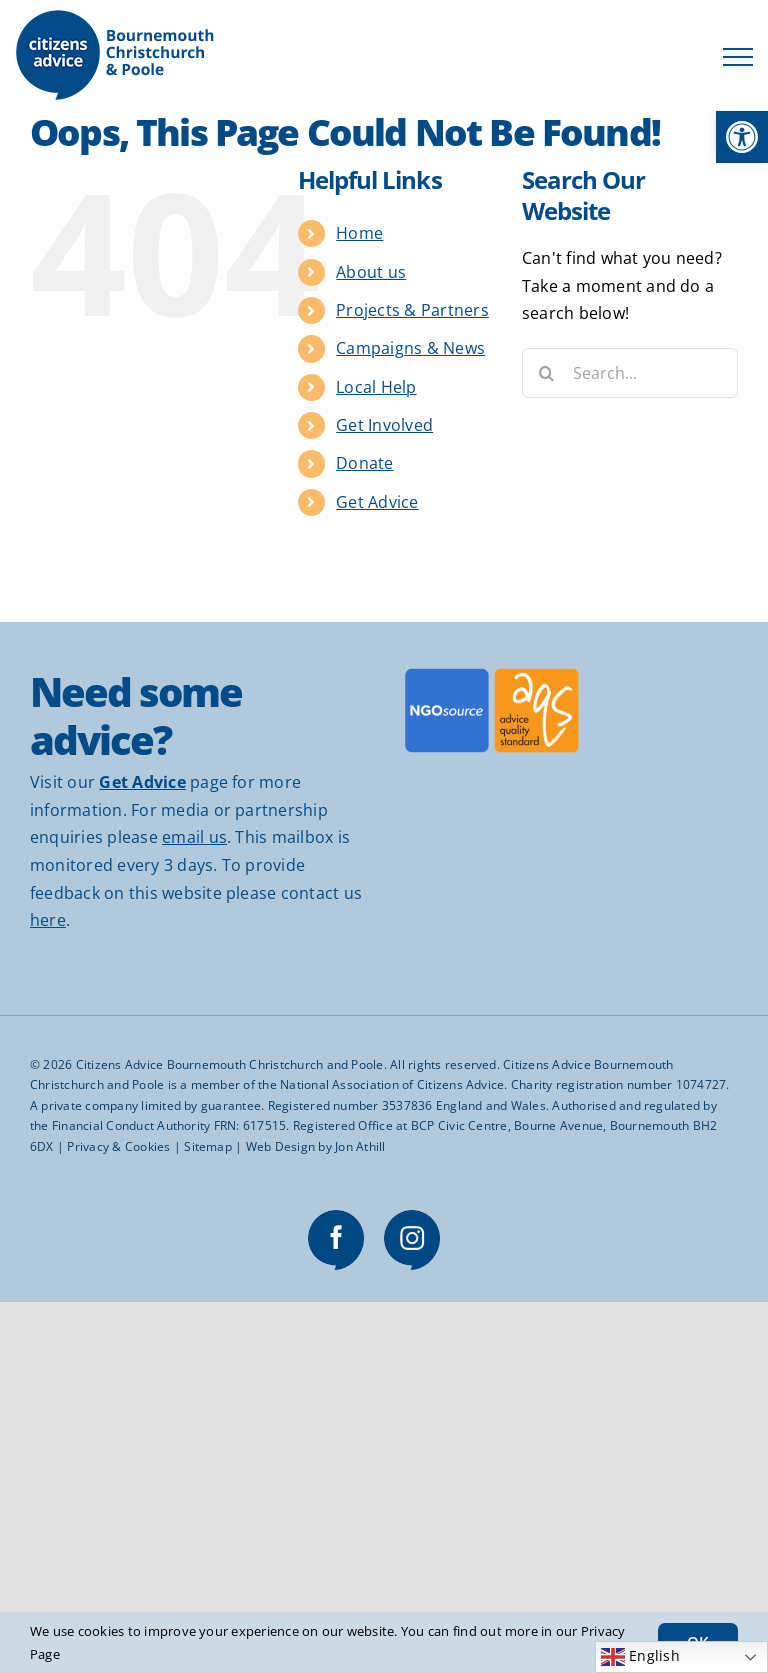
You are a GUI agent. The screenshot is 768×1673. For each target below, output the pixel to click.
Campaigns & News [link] (410, 348)
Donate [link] (364, 463)
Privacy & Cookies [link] (118, 1146)
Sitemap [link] (208, 1146)
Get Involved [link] (384, 425)
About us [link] (371, 272)
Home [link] (359, 233)
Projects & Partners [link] (412, 310)
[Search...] (630, 373)
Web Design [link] (280, 1146)
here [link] (48, 920)
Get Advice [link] (377, 502)
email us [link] (194, 837)
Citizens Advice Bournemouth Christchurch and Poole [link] (230, 1064)
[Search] (547, 373)
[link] (742, 137)
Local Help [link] (376, 387)
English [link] (640, 1657)
